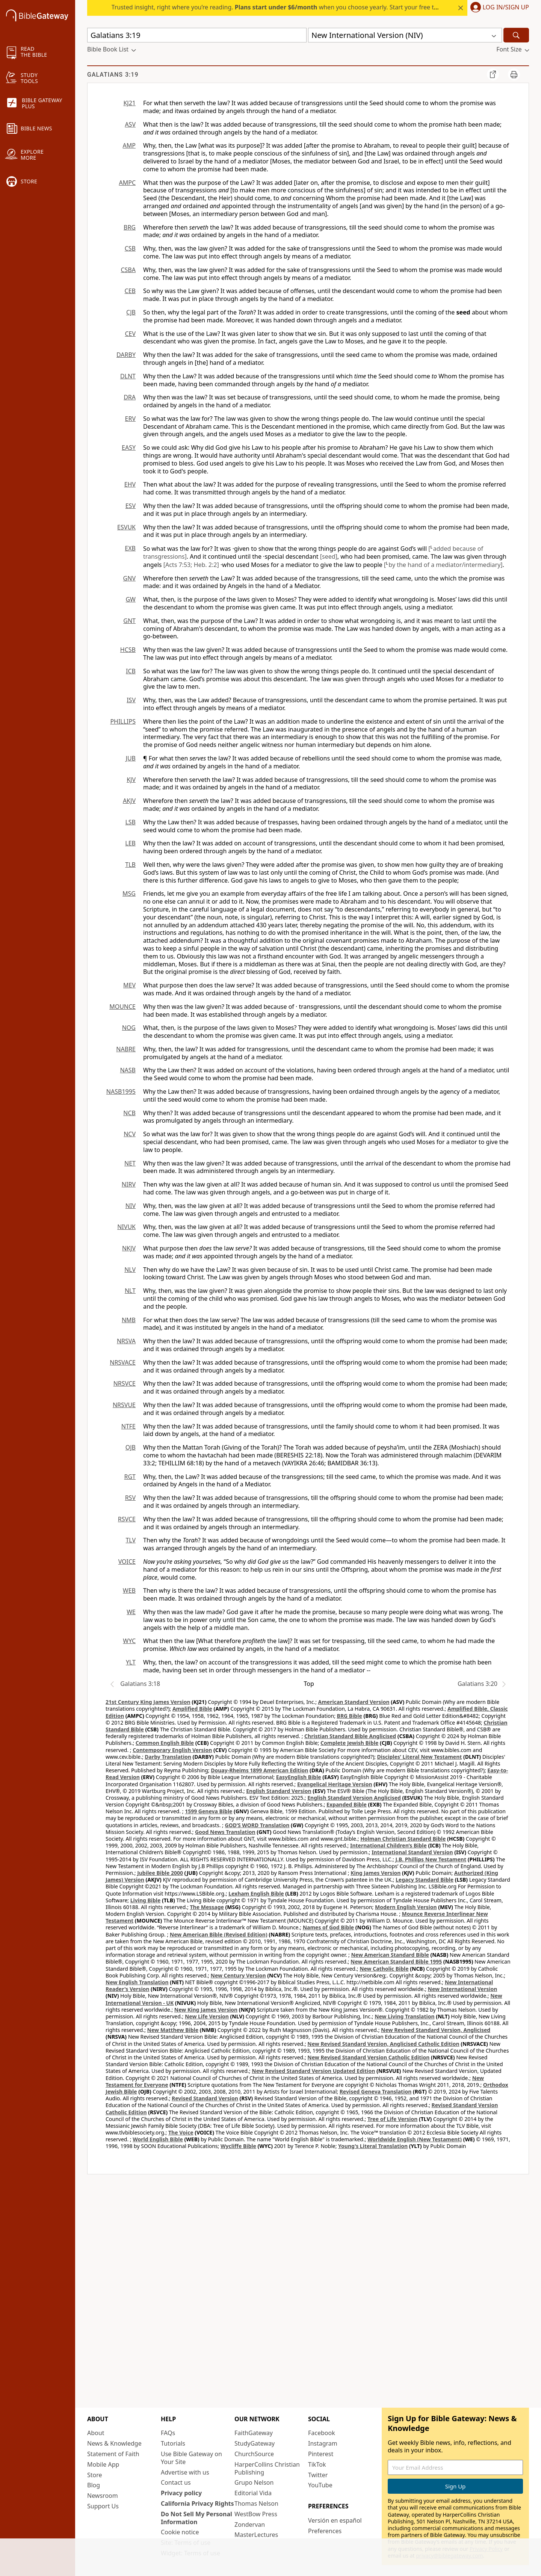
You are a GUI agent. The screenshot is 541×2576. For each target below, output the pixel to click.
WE (131, 1612)
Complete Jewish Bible (349, 1742)
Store (94, 2475)
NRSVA (126, 1341)
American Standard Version (354, 1701)
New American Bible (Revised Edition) (218, 1934)
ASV (130, 124)
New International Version (462, 1988)
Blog (93, 2485)
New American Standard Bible (390, 1954)
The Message (207, 1907)
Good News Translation (225, 1831)
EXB (130, 548)
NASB (128, 1070)
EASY (129, 447)
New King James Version (205, 2009)
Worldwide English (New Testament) (414, 2139)
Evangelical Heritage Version (334, 1784)
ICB (131, 671)
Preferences (325, 2531)
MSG (129, 893)
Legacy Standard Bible (424, 1879)
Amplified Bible (192, 1708)
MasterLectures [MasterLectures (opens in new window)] (256, 2535)
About (95, 2433)
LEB (130, 843)
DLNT (128, 376)
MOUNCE (122, 1006)
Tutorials (173, 2443)
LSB (130, 822)
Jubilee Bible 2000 (160, 1872)
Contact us (176, 2482)
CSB (130, 248)
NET (130, 1163)
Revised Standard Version (205, 2098)
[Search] (516, 35)
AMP (129, 145)
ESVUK (126, 527)
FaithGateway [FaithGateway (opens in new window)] (253, 2433)
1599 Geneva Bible (208, 1811)
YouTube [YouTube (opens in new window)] (320, 2485)
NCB (129, 1113)
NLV (130, 1269)
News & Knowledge (114, 2443)
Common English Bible (165, 1742)
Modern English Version (406, 1907)
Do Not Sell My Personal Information (196, 2518)
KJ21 (129, 103)
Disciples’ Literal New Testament (419, 1756)
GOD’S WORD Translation (257, 1825)
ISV (131, 700)
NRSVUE (124, 1405)
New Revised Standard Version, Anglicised (435, 2029)
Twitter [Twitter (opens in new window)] (318, 2475)
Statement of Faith (113, 2454)
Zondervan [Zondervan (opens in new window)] (249, 2524)
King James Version (375, 1872)
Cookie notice (180, 2532)
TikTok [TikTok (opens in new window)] (317, 2464)
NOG (129, 1027)
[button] (498, 8)
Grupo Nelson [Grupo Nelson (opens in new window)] (254, 2482)
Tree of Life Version (392, 2118)
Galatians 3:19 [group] (112, 74)
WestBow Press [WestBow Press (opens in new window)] (255, 2514)
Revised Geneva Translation (376, 2091)
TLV (130, 1540)
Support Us (103, 2506)
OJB (130, 1447)
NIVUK (126, 1227)
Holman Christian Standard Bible (403, 1838)
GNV (129, 578)
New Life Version (207, 2016)
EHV (130, 484)
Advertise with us (185, 2472)
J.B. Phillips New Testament (430, 1859)
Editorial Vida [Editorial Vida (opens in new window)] (253, 2493)
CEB (130, 291)
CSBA (128, 270)
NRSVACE (123, 1362)
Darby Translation (168, 1756)
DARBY (126, 355)
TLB (130, 864)
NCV (130, 1134)
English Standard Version (278, 1790)
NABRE (126, 1049)
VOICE (127, 1561)
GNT (129, 621)
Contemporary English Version (172, 1750)
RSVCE (127, 1519)
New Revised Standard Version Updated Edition (313, 2070)
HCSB (128, 650)
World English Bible (158, 2139)
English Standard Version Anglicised (354, 1797)
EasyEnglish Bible (298, 1777)
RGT (130, 1476)
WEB (129, 1590)
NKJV (129, 1248)
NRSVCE (124, 1383)
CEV (130, 334)
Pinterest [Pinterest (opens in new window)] (320, 2454)
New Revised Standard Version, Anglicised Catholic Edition (383, 2043)
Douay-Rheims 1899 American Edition (259, 1770)
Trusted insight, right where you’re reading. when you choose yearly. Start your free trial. (278, 7)
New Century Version (238, 1975)
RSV (130, 1498)
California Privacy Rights (197, 2503)
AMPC (127, 182)
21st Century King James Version (148, 1701)
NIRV (129, 1184)
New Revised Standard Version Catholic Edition (368, 2057)
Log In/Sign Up (506, 7)
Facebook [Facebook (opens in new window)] (321, 2433)
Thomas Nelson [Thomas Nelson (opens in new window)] (256, 2503)
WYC (129, 1641)
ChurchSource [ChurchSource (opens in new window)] (254, 2454)
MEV (129, 985)
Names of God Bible (328, 1927)
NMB (129, 1320)
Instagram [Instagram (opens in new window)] (322, 2443)
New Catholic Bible (384, 1968)
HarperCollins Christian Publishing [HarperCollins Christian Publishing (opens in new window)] (267, 2468)
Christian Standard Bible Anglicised (350, 1736)
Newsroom (102, 2495)
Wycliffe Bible (238, 2146)
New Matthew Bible (173, 2029)
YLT (131, 1662)
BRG (130, 227)
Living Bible (145, 1900)
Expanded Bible (346, 1804)
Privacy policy (181, 2493)
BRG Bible (349, 1715)
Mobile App (103, 2464)
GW (130, 599)
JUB (131, 758)
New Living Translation (404, 2016)
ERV (130, 418)
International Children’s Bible (388, 1845)
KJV (131, 780)
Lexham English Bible (256, 1893)
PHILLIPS (123, 721)
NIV (130, 1206)
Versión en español (335, 2520)
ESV (130, 506)
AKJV (129, 801)
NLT (130, 1290)
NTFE (128, 1426)
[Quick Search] (197, 35)
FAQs (168, 2433)
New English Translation (137, 1982)
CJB (131, 312)
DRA (130, 397)
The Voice (180, 2132)
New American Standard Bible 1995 (396, 1961)
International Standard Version (412, 1852)
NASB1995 (121, 1091)
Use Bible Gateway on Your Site (191, 2458)
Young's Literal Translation (373, 2146)
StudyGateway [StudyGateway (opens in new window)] (254, 2443)
